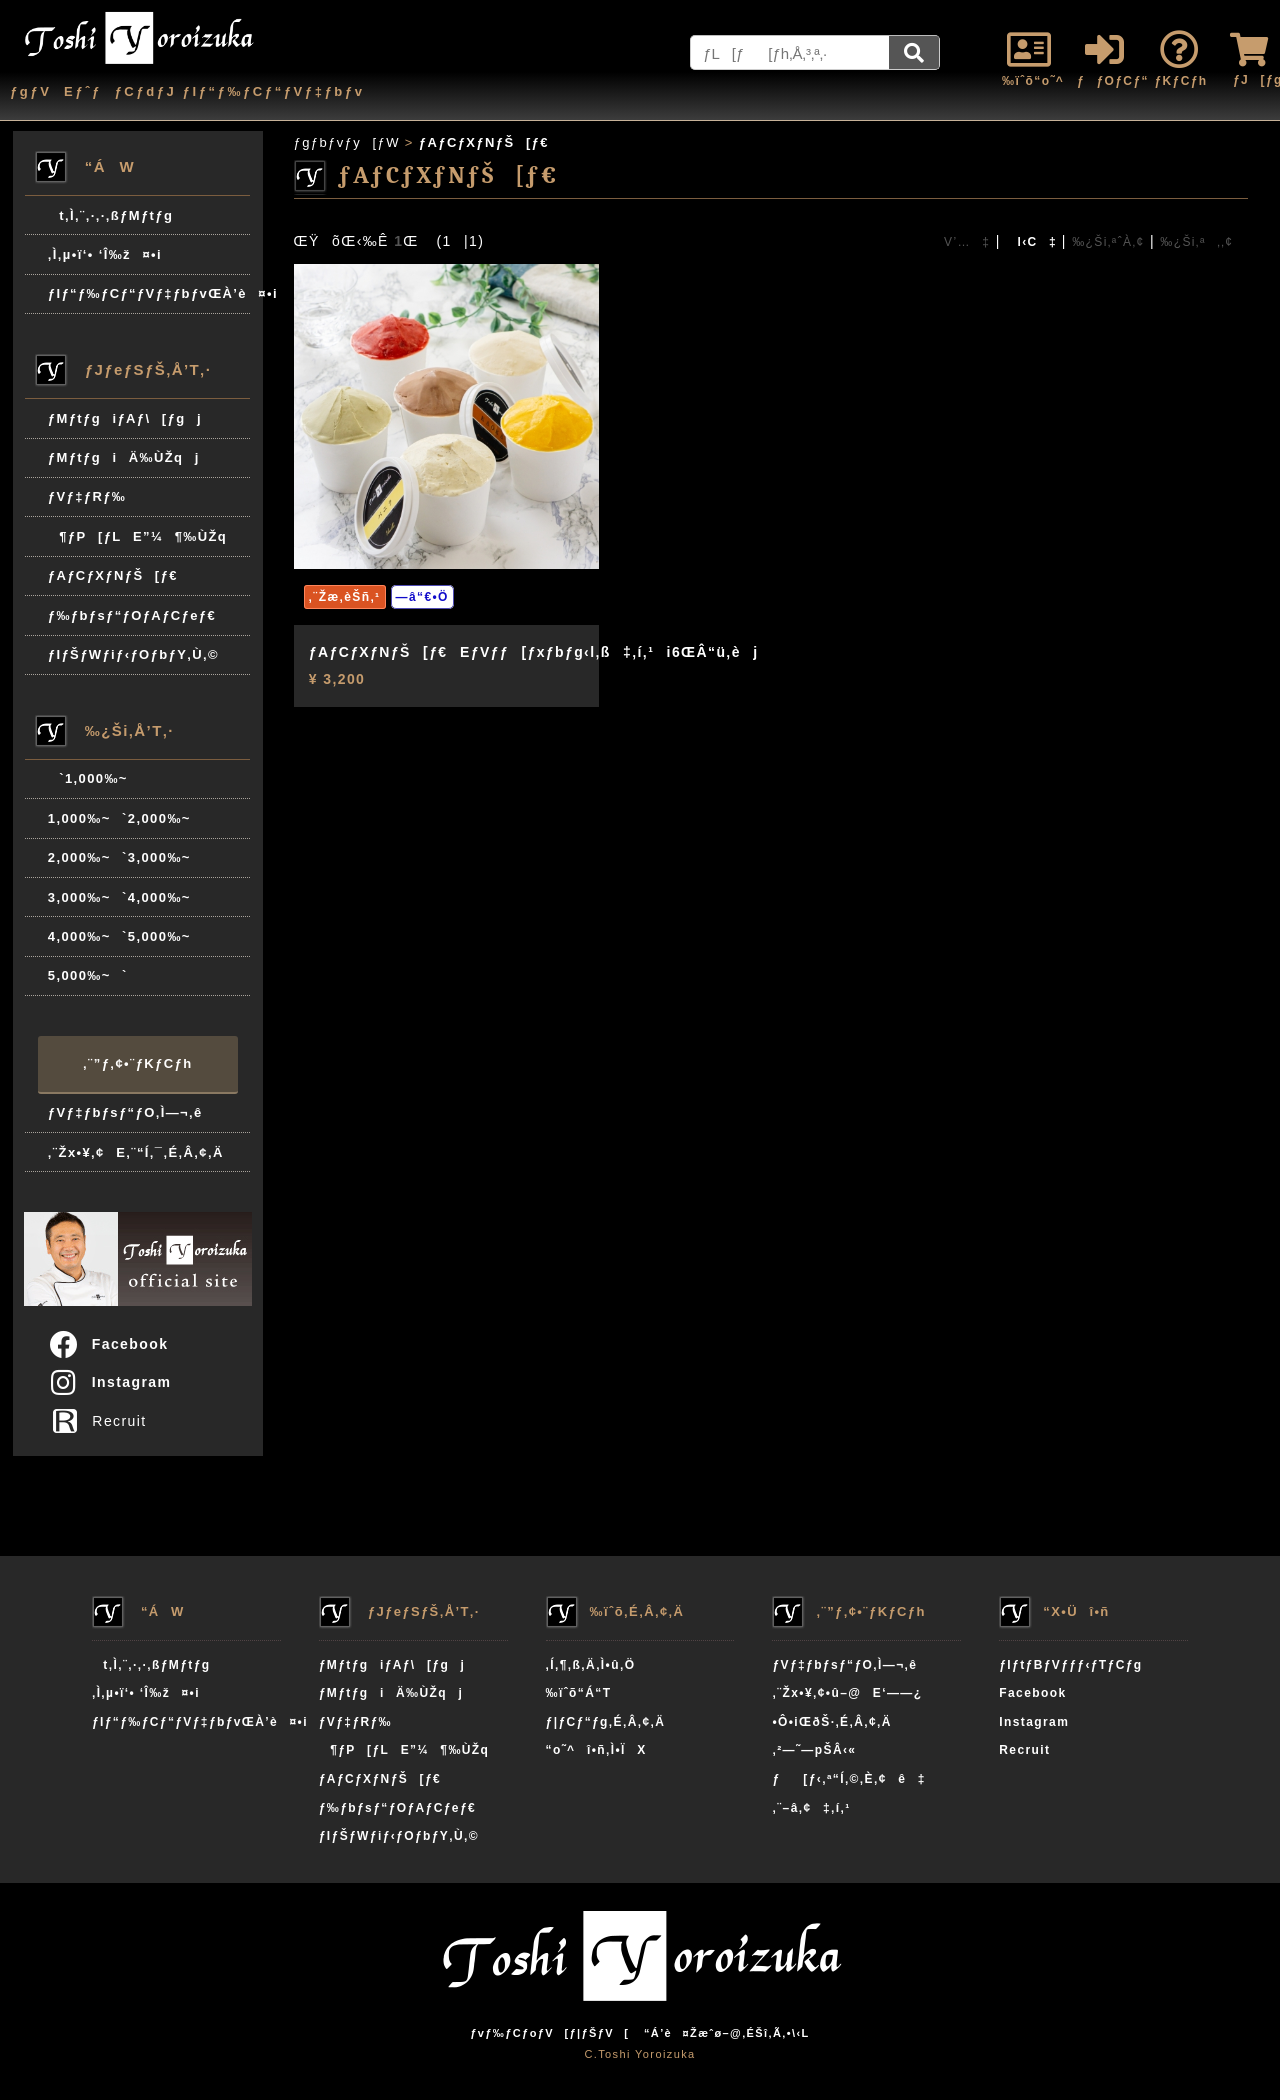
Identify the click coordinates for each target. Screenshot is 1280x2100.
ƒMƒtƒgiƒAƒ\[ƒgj (125, 418)
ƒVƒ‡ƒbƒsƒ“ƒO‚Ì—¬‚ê (125, 1112)
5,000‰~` (88, 975)
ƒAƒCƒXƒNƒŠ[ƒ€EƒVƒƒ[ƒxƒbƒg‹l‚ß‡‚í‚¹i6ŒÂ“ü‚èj (534, 652)
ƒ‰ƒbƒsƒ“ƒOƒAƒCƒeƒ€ (132, 615)
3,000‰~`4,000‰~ (119, 897)
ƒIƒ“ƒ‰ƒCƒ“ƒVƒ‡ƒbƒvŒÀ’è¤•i (149, 293)
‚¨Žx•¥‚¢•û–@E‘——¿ (847, 1693)
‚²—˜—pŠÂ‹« (814, 1750)
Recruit (103, 1421)
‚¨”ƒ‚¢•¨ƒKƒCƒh (137, 1063)
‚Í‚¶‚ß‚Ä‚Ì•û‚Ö (591, 1665)
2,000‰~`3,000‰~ (119, 857)
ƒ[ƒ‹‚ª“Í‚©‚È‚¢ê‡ (848, 1779)
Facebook (108, 1344)
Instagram (109, 1382)
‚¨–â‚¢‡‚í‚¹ (811, 1808)
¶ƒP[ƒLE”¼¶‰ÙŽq (137, 536)
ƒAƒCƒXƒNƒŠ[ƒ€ (113, 575)
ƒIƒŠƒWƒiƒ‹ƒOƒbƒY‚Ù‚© (133, 654)
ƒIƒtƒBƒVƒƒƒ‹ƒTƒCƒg (1070, 1665)
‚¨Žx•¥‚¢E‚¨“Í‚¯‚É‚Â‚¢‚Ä (136, 1152)
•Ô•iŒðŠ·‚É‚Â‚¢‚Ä (831, 1722)
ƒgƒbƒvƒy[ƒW (347, 142)
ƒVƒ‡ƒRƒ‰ (87, 496)
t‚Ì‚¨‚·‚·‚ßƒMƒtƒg (110, 215)
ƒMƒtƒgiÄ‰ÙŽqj (124, 457)
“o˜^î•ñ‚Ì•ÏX (596, 1750)
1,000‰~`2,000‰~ (119, 818)
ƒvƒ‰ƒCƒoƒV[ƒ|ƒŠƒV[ (549, 2033)
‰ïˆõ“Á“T (579, 1693)
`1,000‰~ (88, 778)
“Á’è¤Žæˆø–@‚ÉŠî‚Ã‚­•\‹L (727, 2033)
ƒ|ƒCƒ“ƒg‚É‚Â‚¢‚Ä (606, 1722)
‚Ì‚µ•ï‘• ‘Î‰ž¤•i (105, 254)
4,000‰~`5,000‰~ (119, 936)
